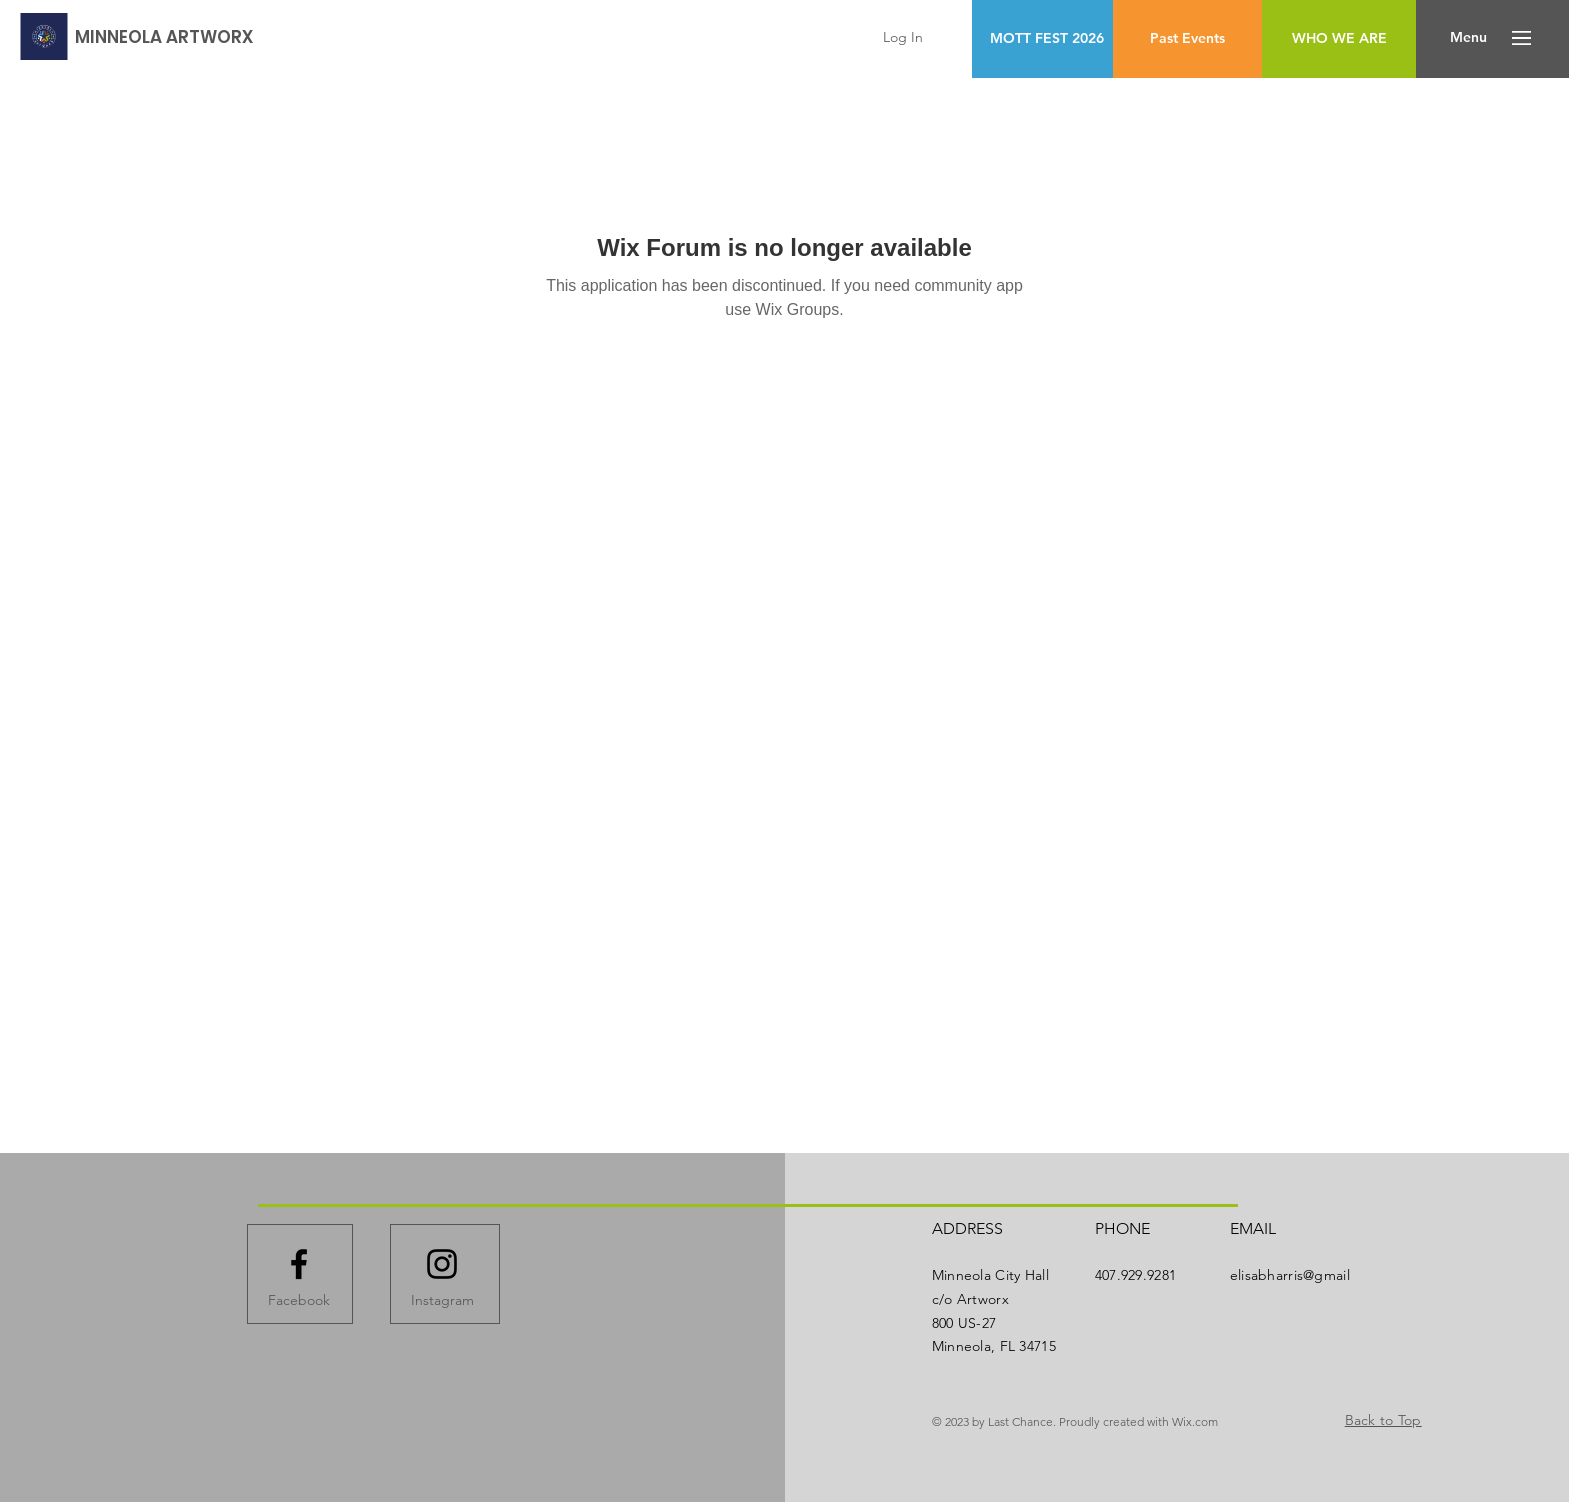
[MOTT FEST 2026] (1046, 39)
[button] (1468, 38)
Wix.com (1195, 1421)
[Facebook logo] (299, 1264)
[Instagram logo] (442, 1264)
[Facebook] (299, 1301)
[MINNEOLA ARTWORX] (164, 37)
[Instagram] (442, 1301)
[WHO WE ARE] (1339, 39)
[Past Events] (1187, 39)
